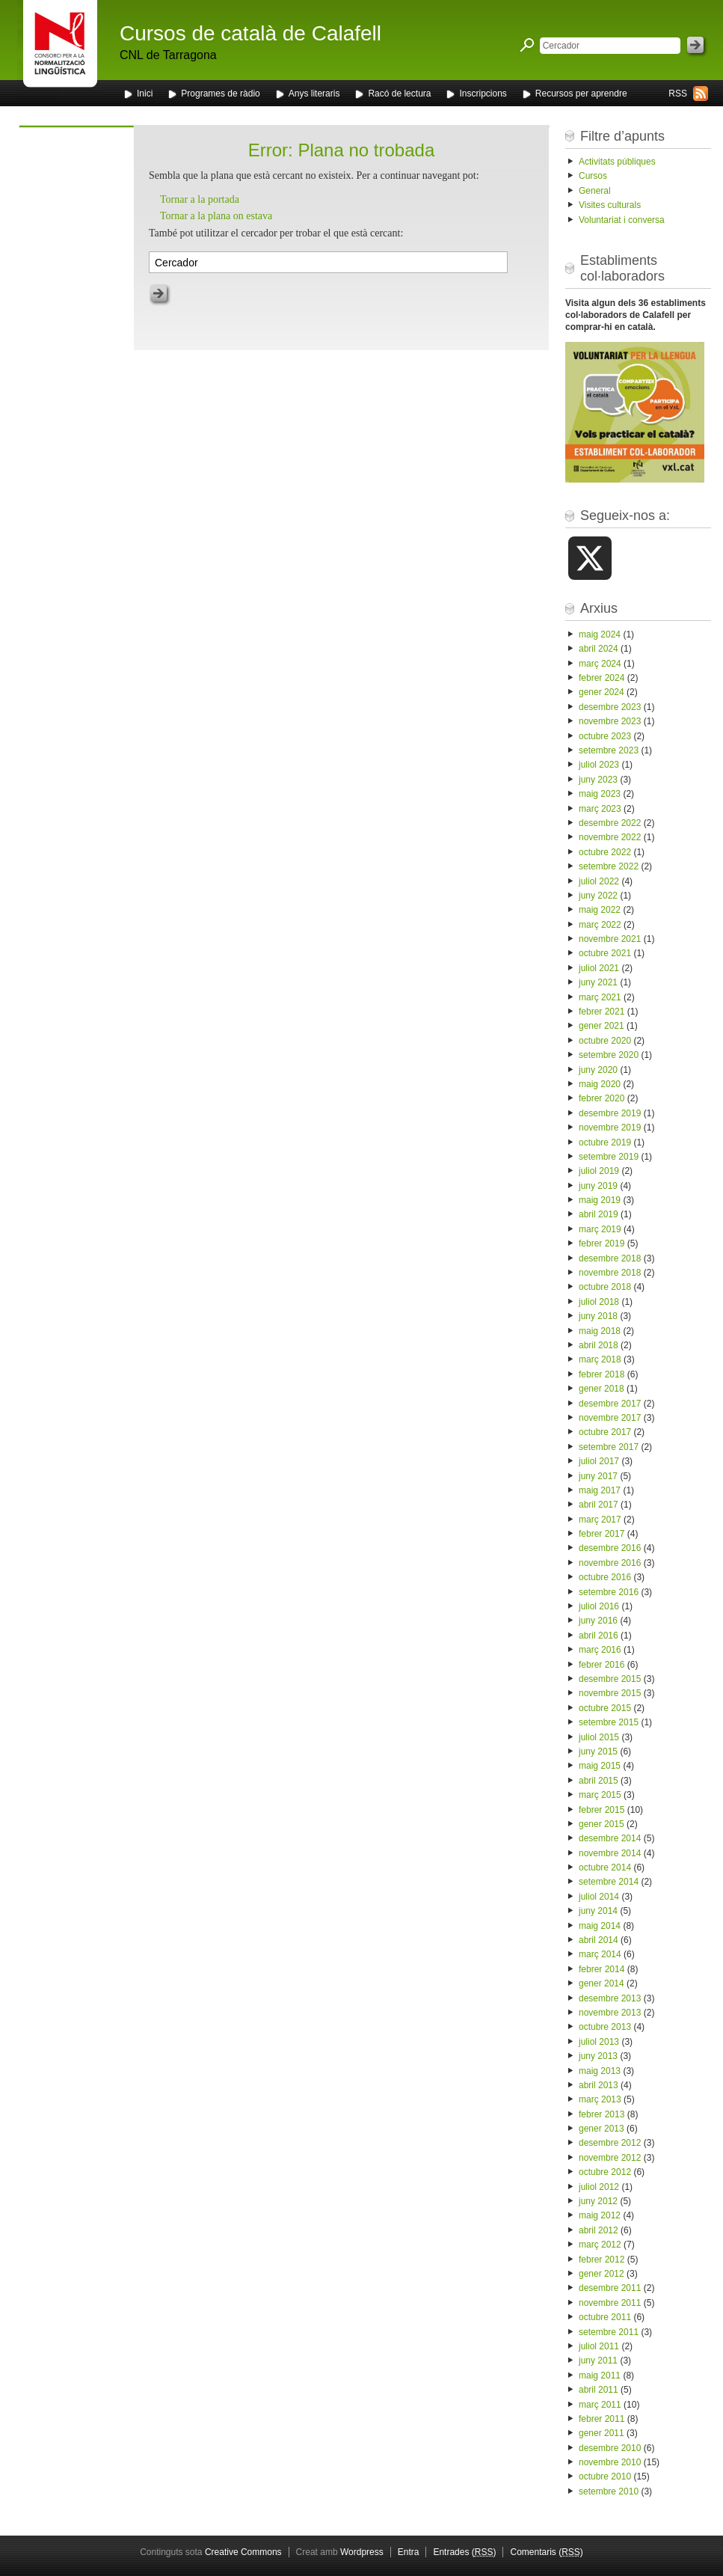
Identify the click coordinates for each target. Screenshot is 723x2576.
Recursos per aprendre (581, 93)
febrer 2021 (601, 1011)
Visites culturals (610, 205)
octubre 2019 (605, 1142)
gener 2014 (601, 1983)
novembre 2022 (610, 837)
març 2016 (600, 1650)
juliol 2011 (599, 2346)
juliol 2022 (599, 881)
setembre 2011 (609, 2332)
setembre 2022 (609, 866)
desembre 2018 (610, 1258)
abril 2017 (598, 1504)
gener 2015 (601, 1824)
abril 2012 (598, 2230)
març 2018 (600, 1359)
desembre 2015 (610, 1679)
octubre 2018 (605, 1287)
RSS (677, 93)
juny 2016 (598, 1620)
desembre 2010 (610, 2448)
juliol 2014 (599, 1896)
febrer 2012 (601, 2259)
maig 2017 (600, 1490)
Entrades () (464, 2552)
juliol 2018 (599, 1302)
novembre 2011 (610, 2303)
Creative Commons (243, 2552)
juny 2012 (598, 2201)
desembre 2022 (610, 823)
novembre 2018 (610, 1272)
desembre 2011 (610, 2288)
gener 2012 (601, 2273)
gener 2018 (601, 1388)
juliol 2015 (599, 1737)
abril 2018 (598, 1345)
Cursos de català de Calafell (250, 33)
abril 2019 (598, 1214)
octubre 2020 (605, 1040)
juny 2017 (598, 1476)
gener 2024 (601, 692)
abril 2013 (598, 2085)
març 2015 (600, 1795)
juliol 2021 (599, 968)
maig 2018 (600, 1331)
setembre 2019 (609, 1156)
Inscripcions (482, 93)
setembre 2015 (609, 1722)
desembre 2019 (610, 1113)
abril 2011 (598, 2389)
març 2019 (600, 1229)
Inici (145, 93)
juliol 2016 (599, 1606)
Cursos (593, 176)
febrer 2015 (601, 1810)
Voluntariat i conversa (622, 220)
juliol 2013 (599, 2042)
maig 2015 (600, 1765)
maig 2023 (600, 794)
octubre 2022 (605, 852)
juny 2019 (598, 1186)
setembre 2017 (609, 1447)
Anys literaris (314, 93)
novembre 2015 (610, 1693)
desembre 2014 (610, 1838)
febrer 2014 (601, 1969)
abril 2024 (598, 648)
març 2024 (600, 663)
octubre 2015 (605, 1708)
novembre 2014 (610, 1853)
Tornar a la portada (199, 199)
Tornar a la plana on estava (216, 215)
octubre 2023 (605, 736)
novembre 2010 (610, 2462)
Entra (408, 2552)
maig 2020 (600, 1084)
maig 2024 (600, 634)
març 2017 (600, 1519)
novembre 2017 (610, 1418)
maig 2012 (600, 2215)
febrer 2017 (601, 1534)
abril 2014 (598, 1940)
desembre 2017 (610, 1403)
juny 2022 (598, 895)
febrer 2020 (601, 1098)
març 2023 (600, 809)
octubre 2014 (605, 1867)
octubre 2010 (605, 2476)
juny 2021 (598, 982)
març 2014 (600, 1954)
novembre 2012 (610, 2158)
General (595, 191)
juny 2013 (598, 2056)
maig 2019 (600, 1200)
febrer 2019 (601, 1243)
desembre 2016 (610, 1548)
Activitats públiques (617, 161)
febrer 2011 (601, 2419)
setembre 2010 (609, 2491)
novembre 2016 (610, 1563)
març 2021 (600, 997)
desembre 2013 (610, 1998)
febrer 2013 (601, 2114)
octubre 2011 (605, 2317)
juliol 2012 (599, 2187)
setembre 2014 (609, 1881)
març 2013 (600, 2099)
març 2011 (600, 2404)
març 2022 (600, 925)
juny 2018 (598, 1316)
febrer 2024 (601, 678)
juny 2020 (598, 1070)
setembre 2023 (609, 750)
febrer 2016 (601, 1664)
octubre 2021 (605, 953)
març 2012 (600, 2244)
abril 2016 (598, 1635)
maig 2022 (600, 910)
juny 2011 (598, 2360)
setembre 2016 (609, 1592)
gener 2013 (601, 2128)
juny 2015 (598, 1751)
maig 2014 (600, 1926)
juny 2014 (598, 1911)
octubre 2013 (605, 2027)
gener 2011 (601, 2433)
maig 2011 (600, 2375)
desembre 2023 (610, 707)
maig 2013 (600, 2071)
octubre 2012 (605, 2172)
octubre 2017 (605, 1432)
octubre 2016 (605, 1577)
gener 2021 (601, 1026)
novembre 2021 (610, 939)
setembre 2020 (609, 1055)
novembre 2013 (610, 2012)
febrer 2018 (601, 1374)
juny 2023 (598, 779)
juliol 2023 (599, 764)
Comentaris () (546, 2552)
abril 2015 (598, 1780)
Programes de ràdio (220, 93)
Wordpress (362, 2552)
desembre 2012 (610, 2143)
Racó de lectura (399, 93)
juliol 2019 (599, 1171)
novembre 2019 (610, 1127)
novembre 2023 (610, 721)
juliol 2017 (599, 1461)
